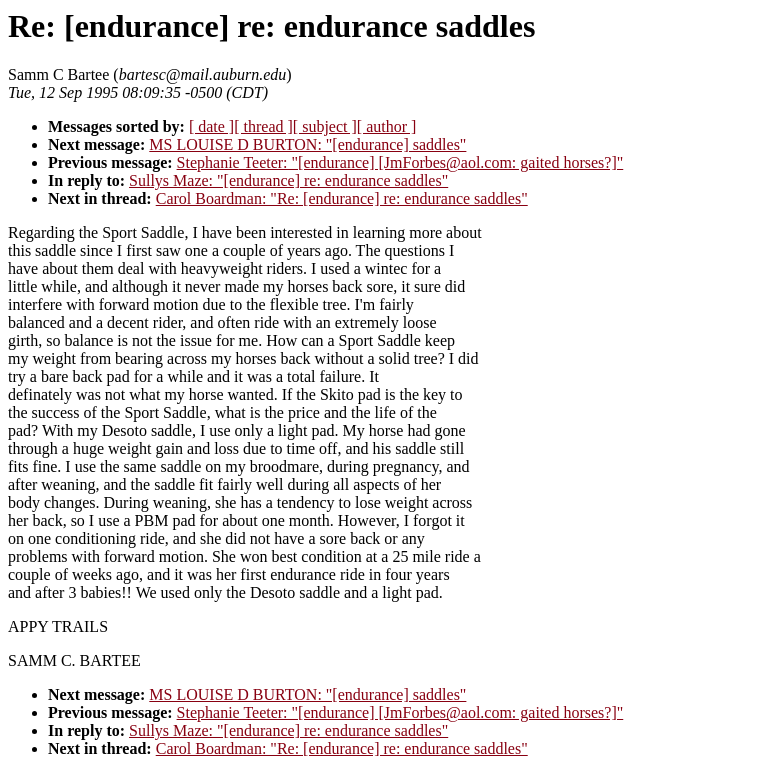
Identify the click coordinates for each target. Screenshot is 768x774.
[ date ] (211, 126)
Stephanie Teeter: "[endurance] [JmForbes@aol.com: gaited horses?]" (400, 162)
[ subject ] (325, 126)
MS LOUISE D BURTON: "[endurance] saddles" (307, 144)
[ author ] (387, 126)
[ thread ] (263, 126)
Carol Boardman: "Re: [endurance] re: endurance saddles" (342, 198)
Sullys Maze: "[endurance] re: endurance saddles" (288, 180)
